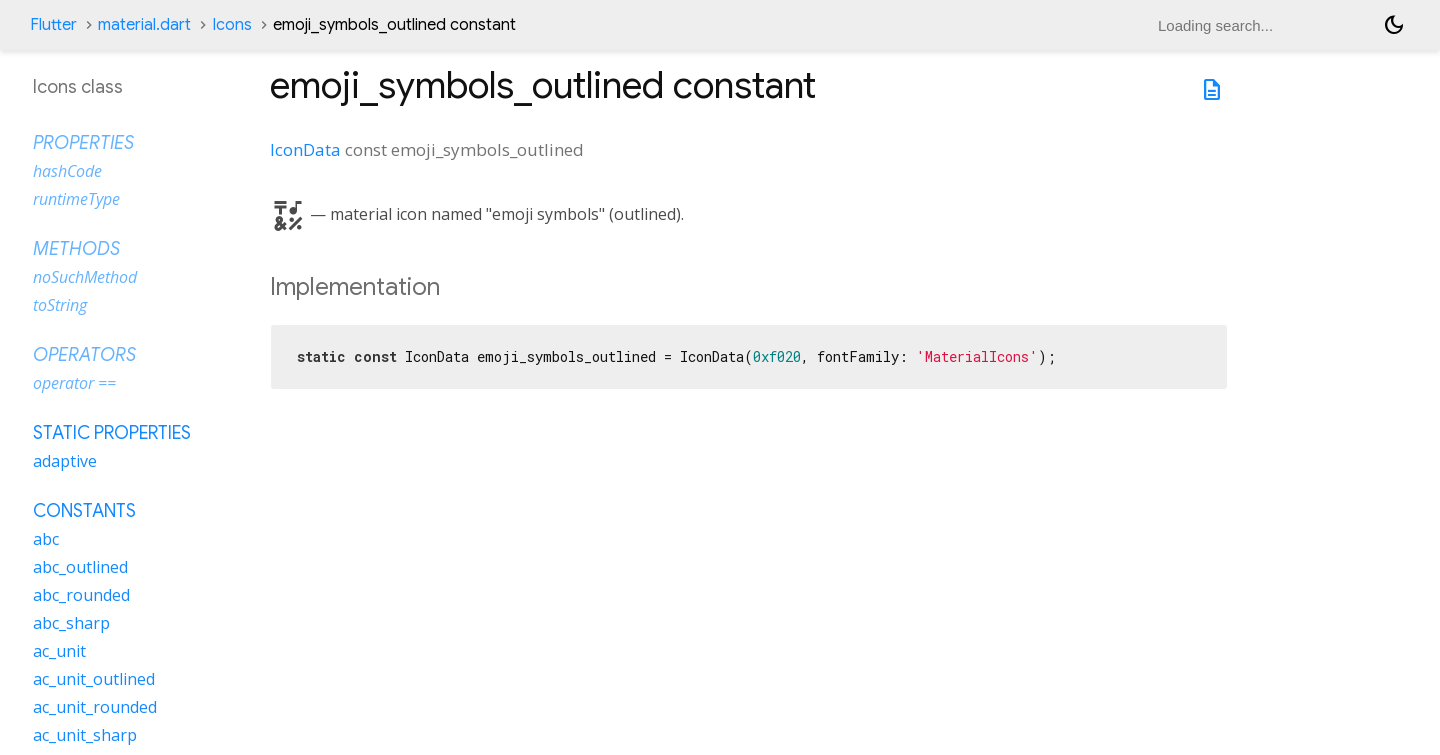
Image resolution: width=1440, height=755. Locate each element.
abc (46, 539)
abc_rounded (81, 595)
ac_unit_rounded (95, 707)
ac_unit (59, 651)
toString (60, 305)
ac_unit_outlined (94, 679)
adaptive (65, 461)
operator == (74, 383)
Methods (76, 249)
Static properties (112, 433)
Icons (232, 25)
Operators (84, 355)
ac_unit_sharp (85, 735)
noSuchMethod (85, 277)
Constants (84, 511)
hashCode (67, 171)
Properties (83, 143)
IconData (305, 149)
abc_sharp (71, 623)
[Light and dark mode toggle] (1394, 25)
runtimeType (76, 199)
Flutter (53, 25)
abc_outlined (80, 567)
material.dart (144, 25)
